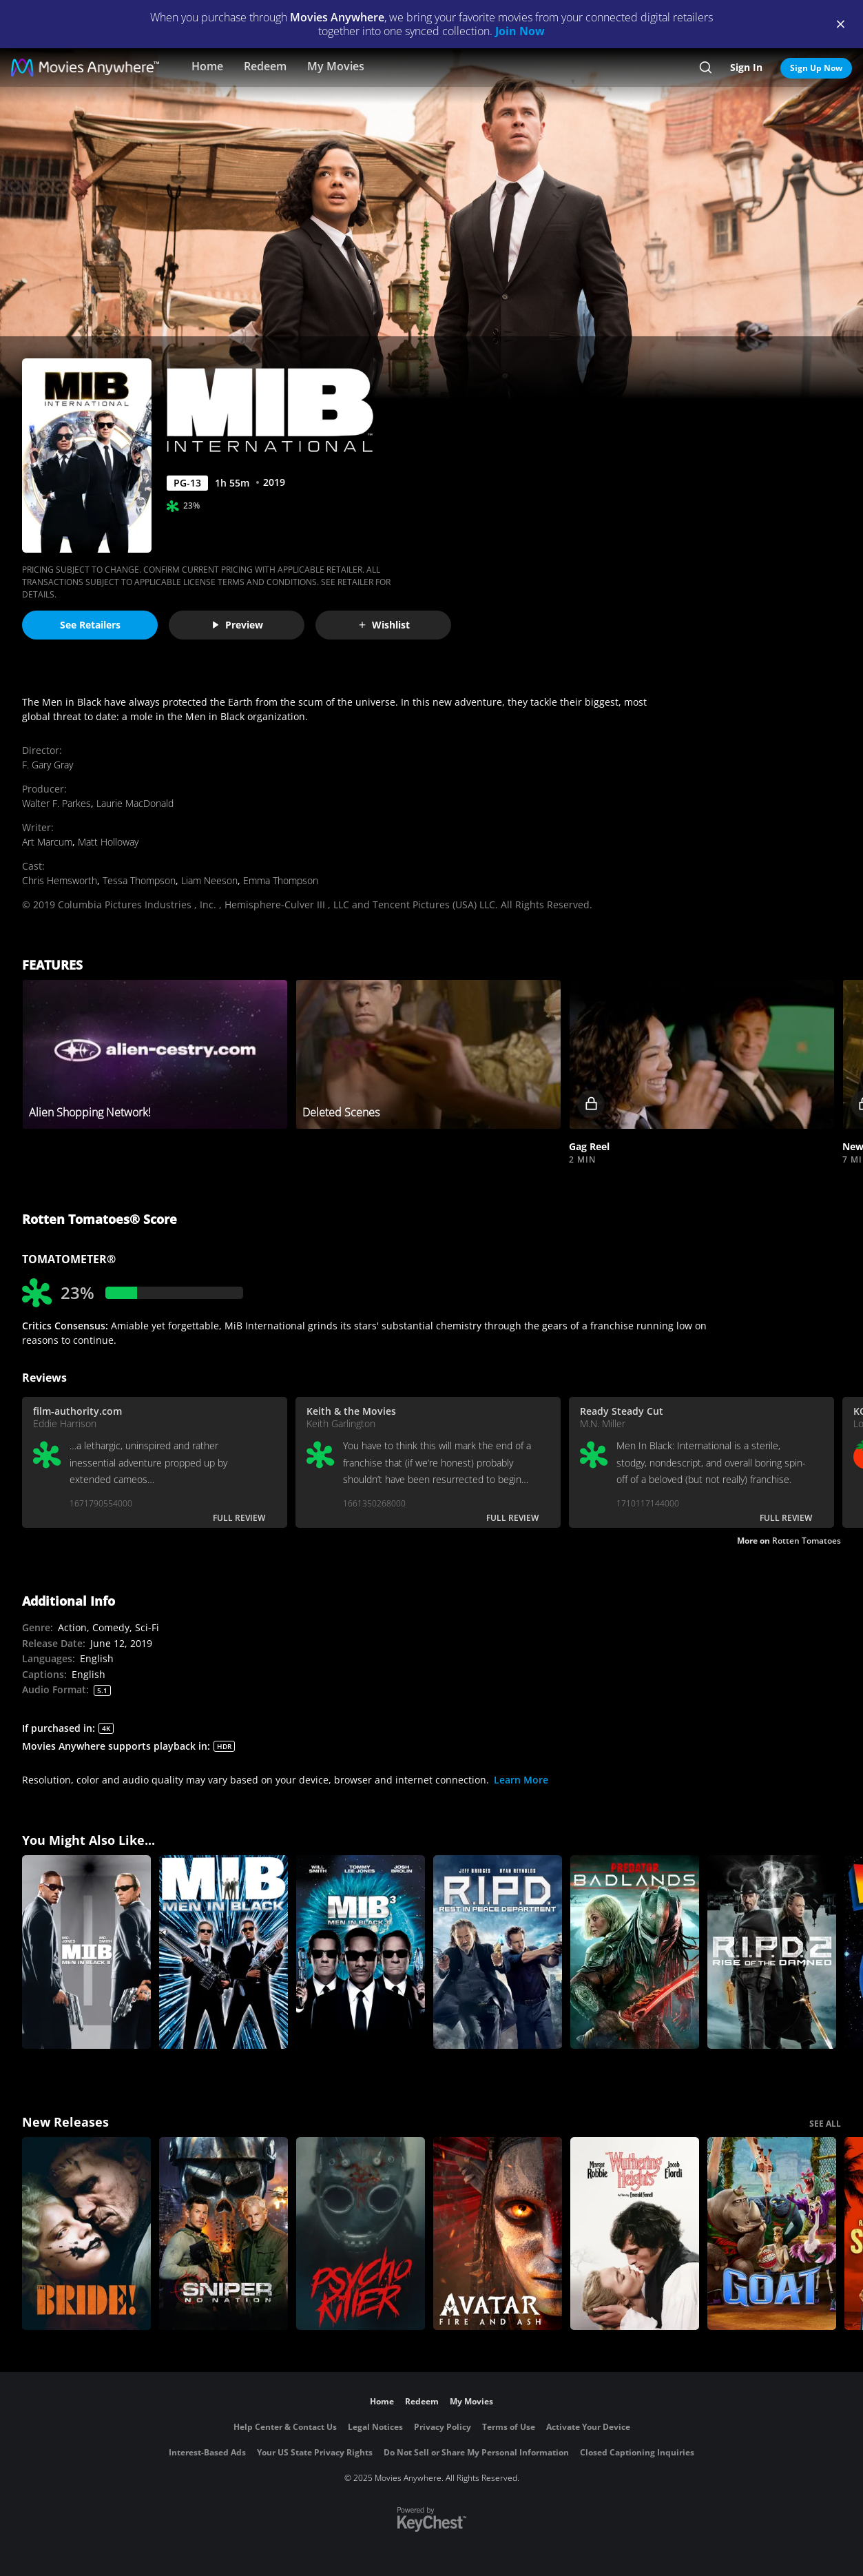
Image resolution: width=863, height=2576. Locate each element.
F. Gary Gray (47, 764)
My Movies (335, 66)
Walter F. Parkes (56, 803)
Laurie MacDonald (135, 803)
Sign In (746, 67)
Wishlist (383, 624)
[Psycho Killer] (360, 2234)
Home (207, 66)
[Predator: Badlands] (634, 1952)
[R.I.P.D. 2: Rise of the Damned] (771, 1952)
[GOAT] (771, 2234)
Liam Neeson (209, 880)
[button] (701, 1054)
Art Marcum (47, 841)
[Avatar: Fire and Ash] (497, 2234)
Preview (237, 624)
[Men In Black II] (86, 1952)
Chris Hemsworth (59, 880)
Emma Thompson (280, 880)
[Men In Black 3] (360, 1952)
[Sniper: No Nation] (223, 2234)
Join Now (520, 31)
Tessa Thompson (139, 880)
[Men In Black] (223, 1952)
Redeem (265, 66)
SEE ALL (825, 2123)
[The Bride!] (86, 2234)
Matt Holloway (108, 841)
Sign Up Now (816, 68)
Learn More (521, 1779)
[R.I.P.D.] (497, 1952)
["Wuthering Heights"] (634, 2234)
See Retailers (90, 624)
